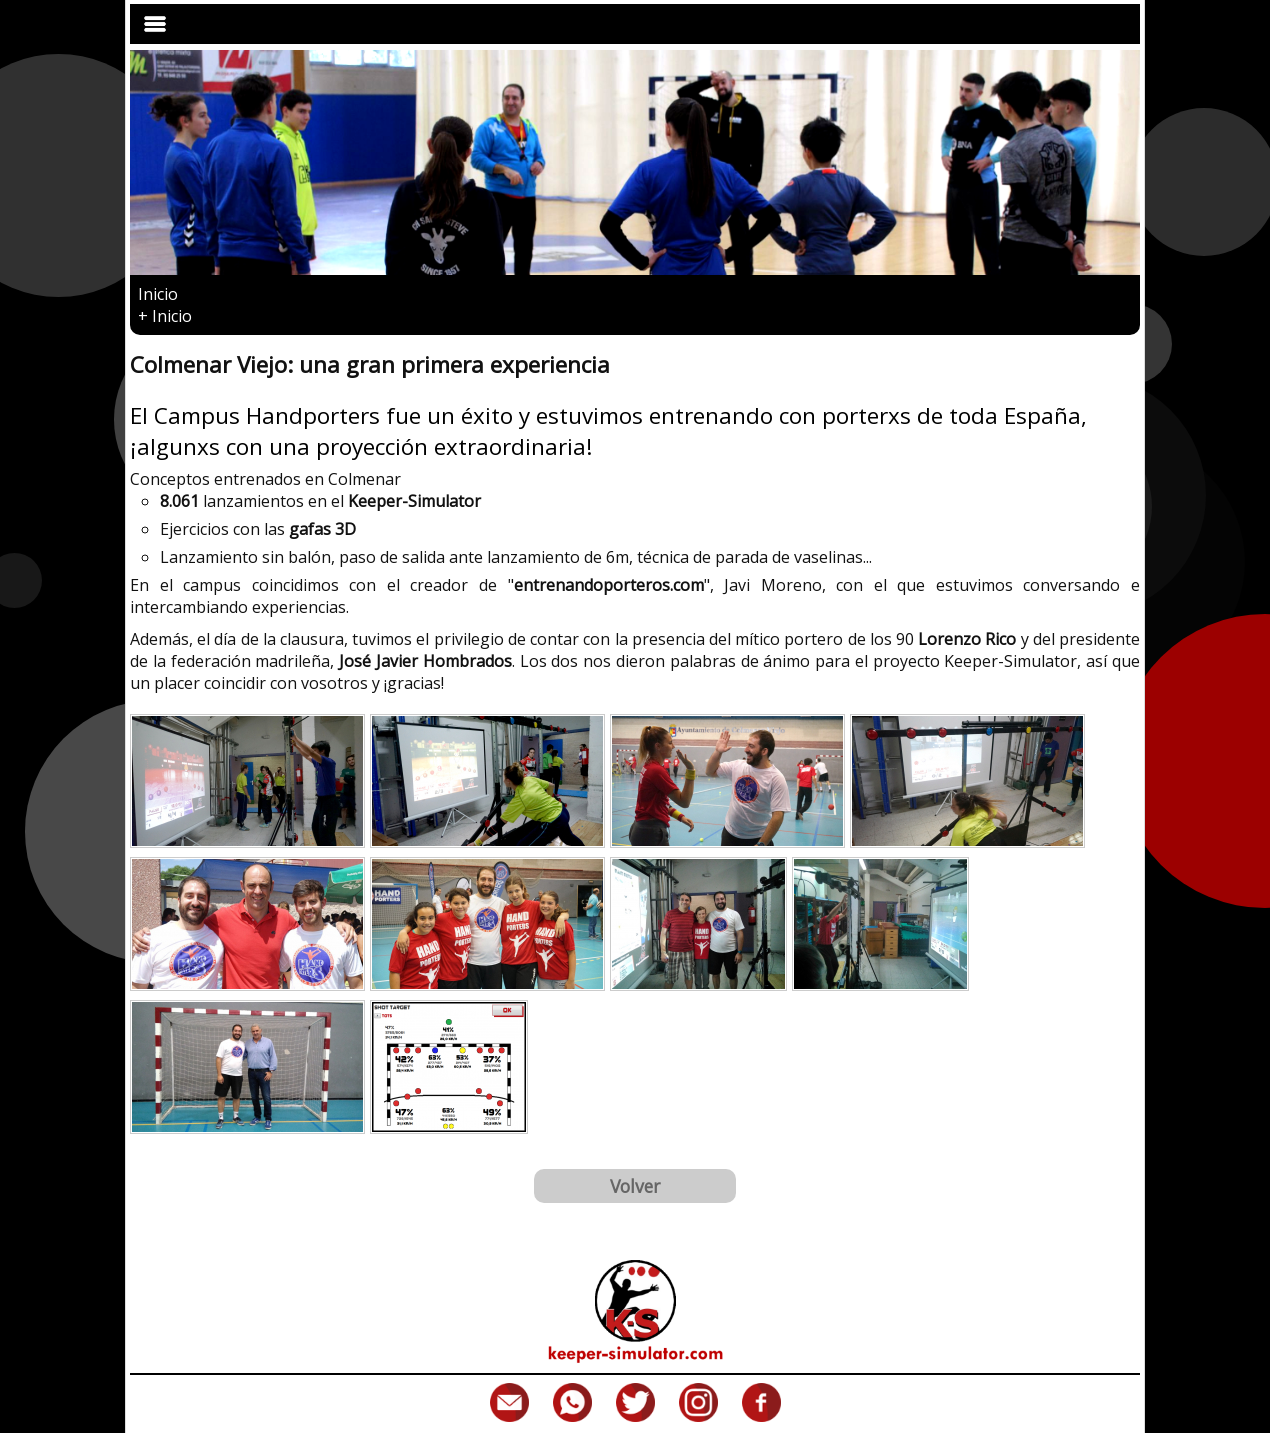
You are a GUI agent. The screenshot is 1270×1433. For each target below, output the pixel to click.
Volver (635, 1186)
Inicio (158, 294)
